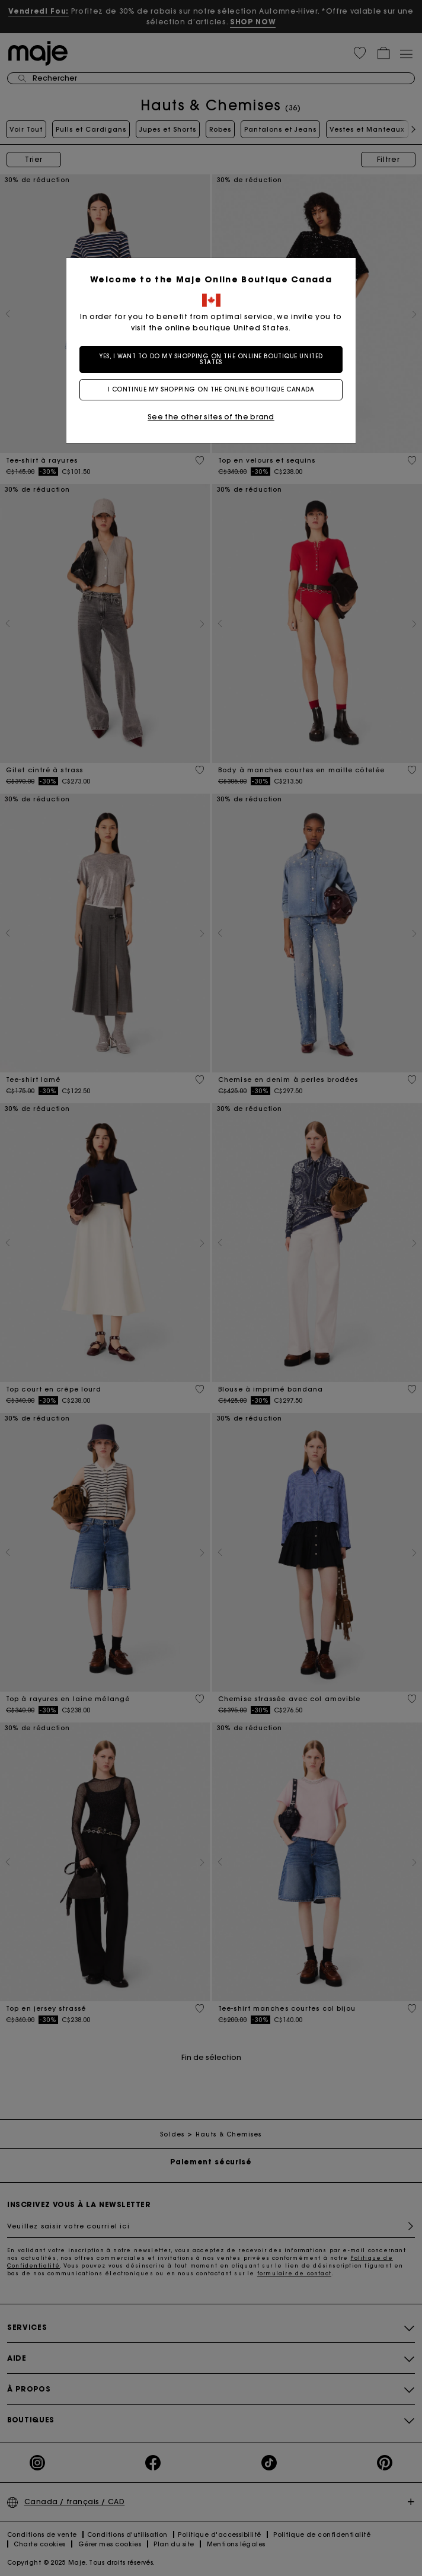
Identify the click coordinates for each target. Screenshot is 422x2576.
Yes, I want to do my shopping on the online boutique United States (210, 359)
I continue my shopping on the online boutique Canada (211, 389)
